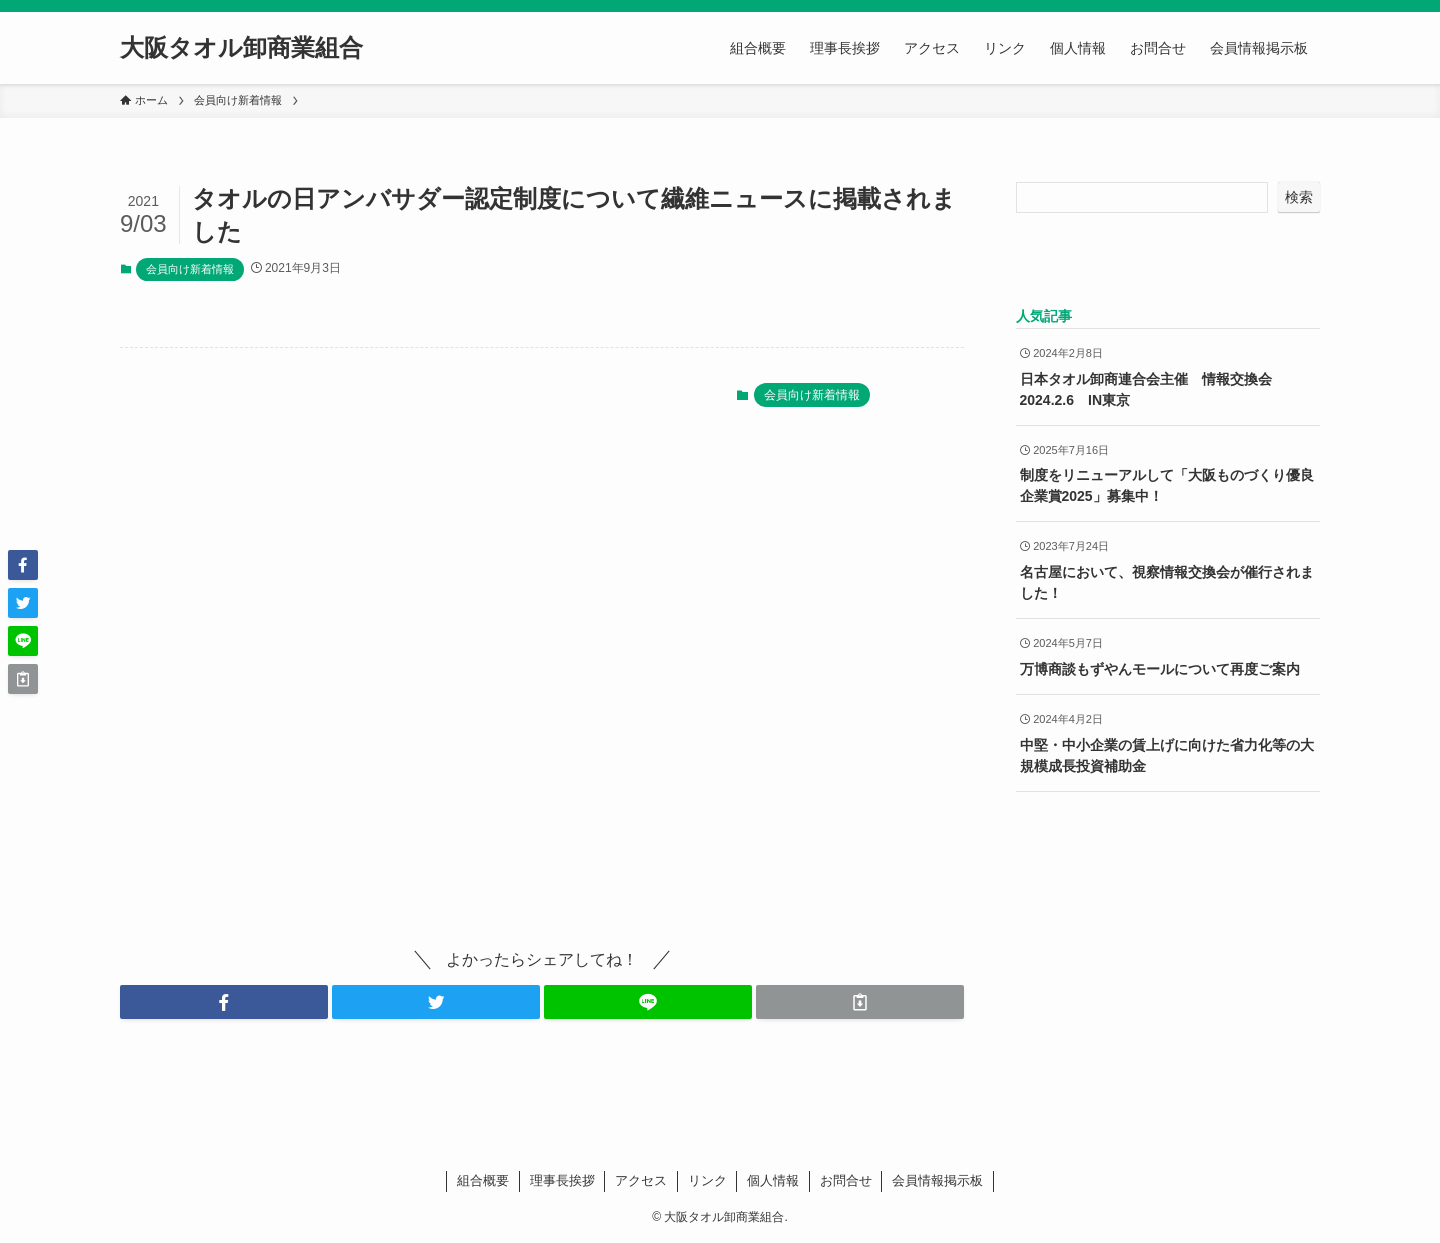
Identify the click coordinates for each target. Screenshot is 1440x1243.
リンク (707, 1180)
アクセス (641, 1180)
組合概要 (483, 1180)
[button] (224, 1002)
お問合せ (846, 1180)
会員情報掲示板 (937, 1180)
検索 (1299, 197)
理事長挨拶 (562, 1180)
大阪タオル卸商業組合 (241, 48)
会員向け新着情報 (190, 269)
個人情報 (773, 1180)
